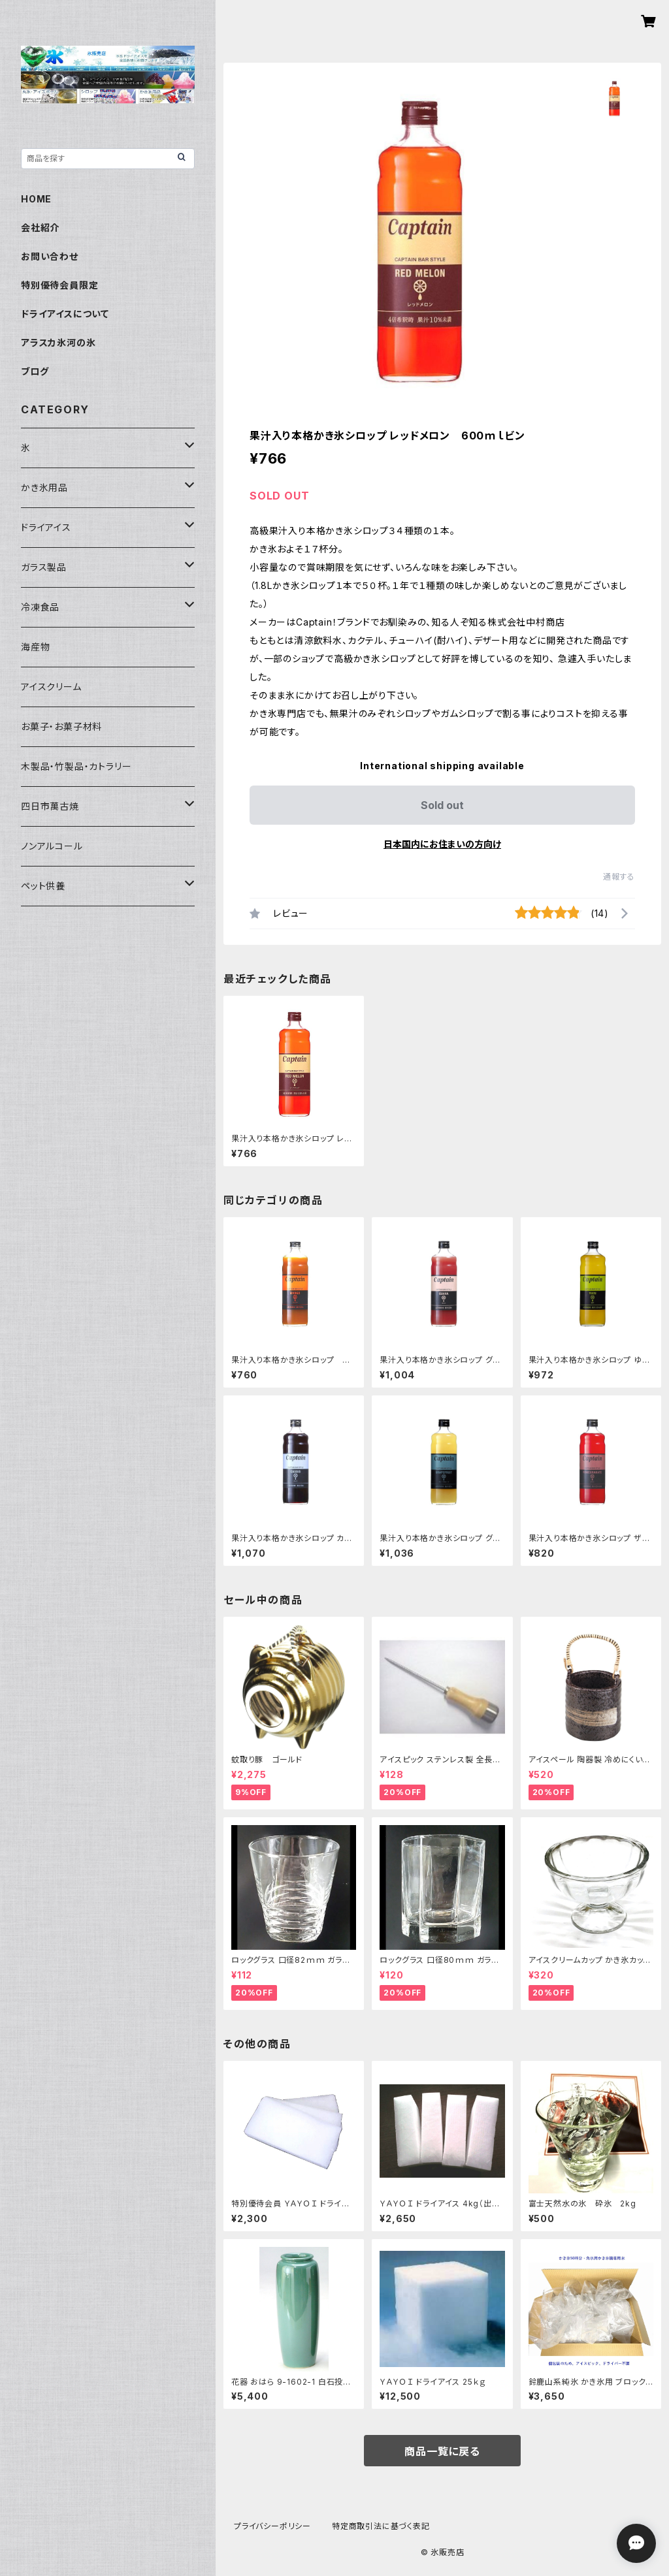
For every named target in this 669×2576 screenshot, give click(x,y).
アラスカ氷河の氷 (58, 342)
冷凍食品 (40, 606)
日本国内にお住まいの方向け (442, 844)
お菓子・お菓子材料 (61, 726)
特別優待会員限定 (59, 285)
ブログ (34, 371)
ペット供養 (43, 885)
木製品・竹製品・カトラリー (76, 766)
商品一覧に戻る (442, 2451)
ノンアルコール (52, 845)
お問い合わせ (49, 256)
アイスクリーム (51, 686)
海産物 (35, 646)
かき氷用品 (44, 487)
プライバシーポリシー (272, 2526)
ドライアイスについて (65, 313)
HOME (36, 198)
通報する (619, 877)
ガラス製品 (44, 567)
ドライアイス (46, 527)
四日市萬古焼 (50, 806)
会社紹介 (40, 227)
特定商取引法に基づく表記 (381, 2526)
